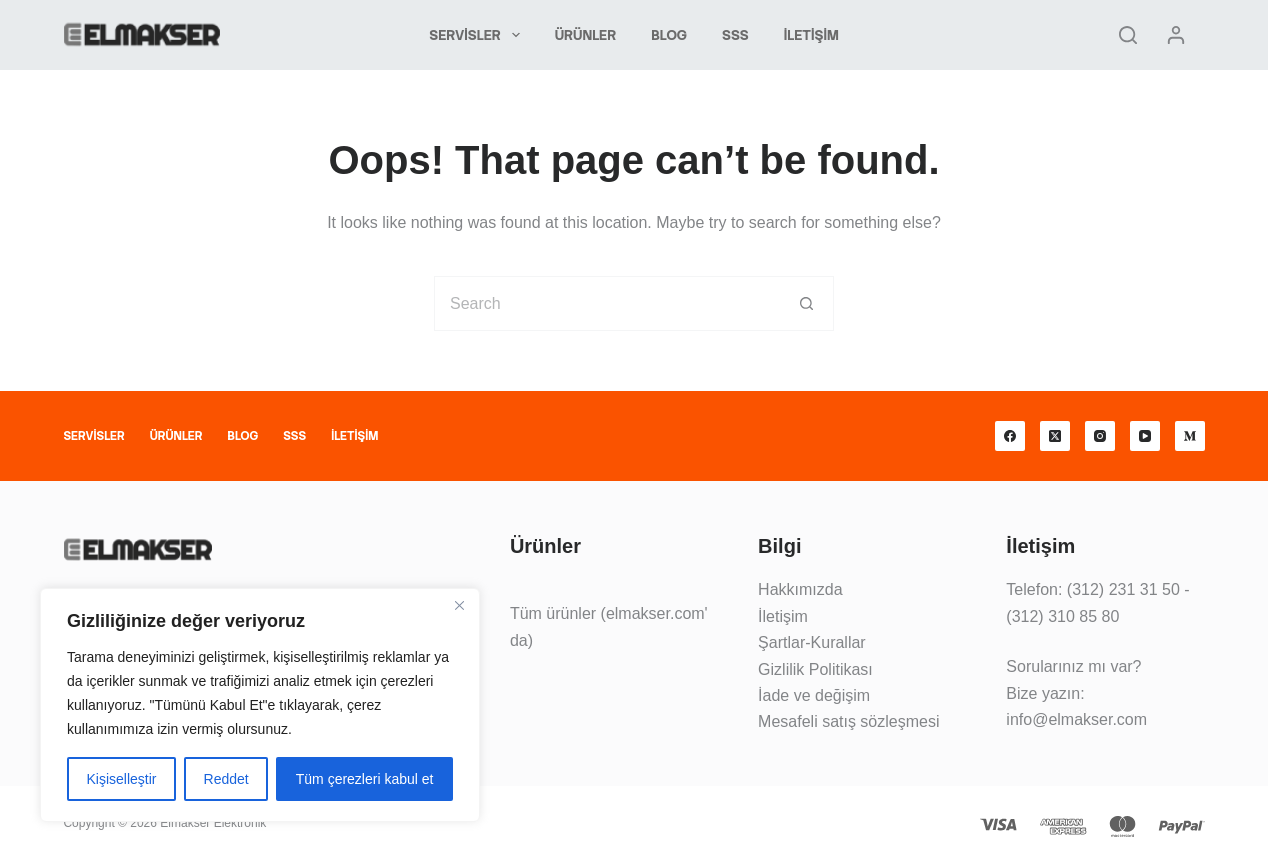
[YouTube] (1145, 436)
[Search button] (806, 303)
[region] (260, 705)
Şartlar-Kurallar (812, 642)
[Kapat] (459, 605)
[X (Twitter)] (1055, 436)
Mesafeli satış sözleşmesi (848, 721)
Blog (669, 35)
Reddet (226, 779)
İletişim (811, 35)
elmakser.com (655, 613)
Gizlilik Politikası (815, 669)
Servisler (478, 35)
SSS (735, 35)
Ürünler (586, 35)
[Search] (1128, 35)
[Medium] (1190, 436)
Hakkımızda (800, 589)
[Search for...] (606, 303)
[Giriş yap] (1176, 35)
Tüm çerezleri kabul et (365, 779)
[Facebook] (1010, 436)
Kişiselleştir (122, 779)
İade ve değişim (814, 695)
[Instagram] (1100, 436)
